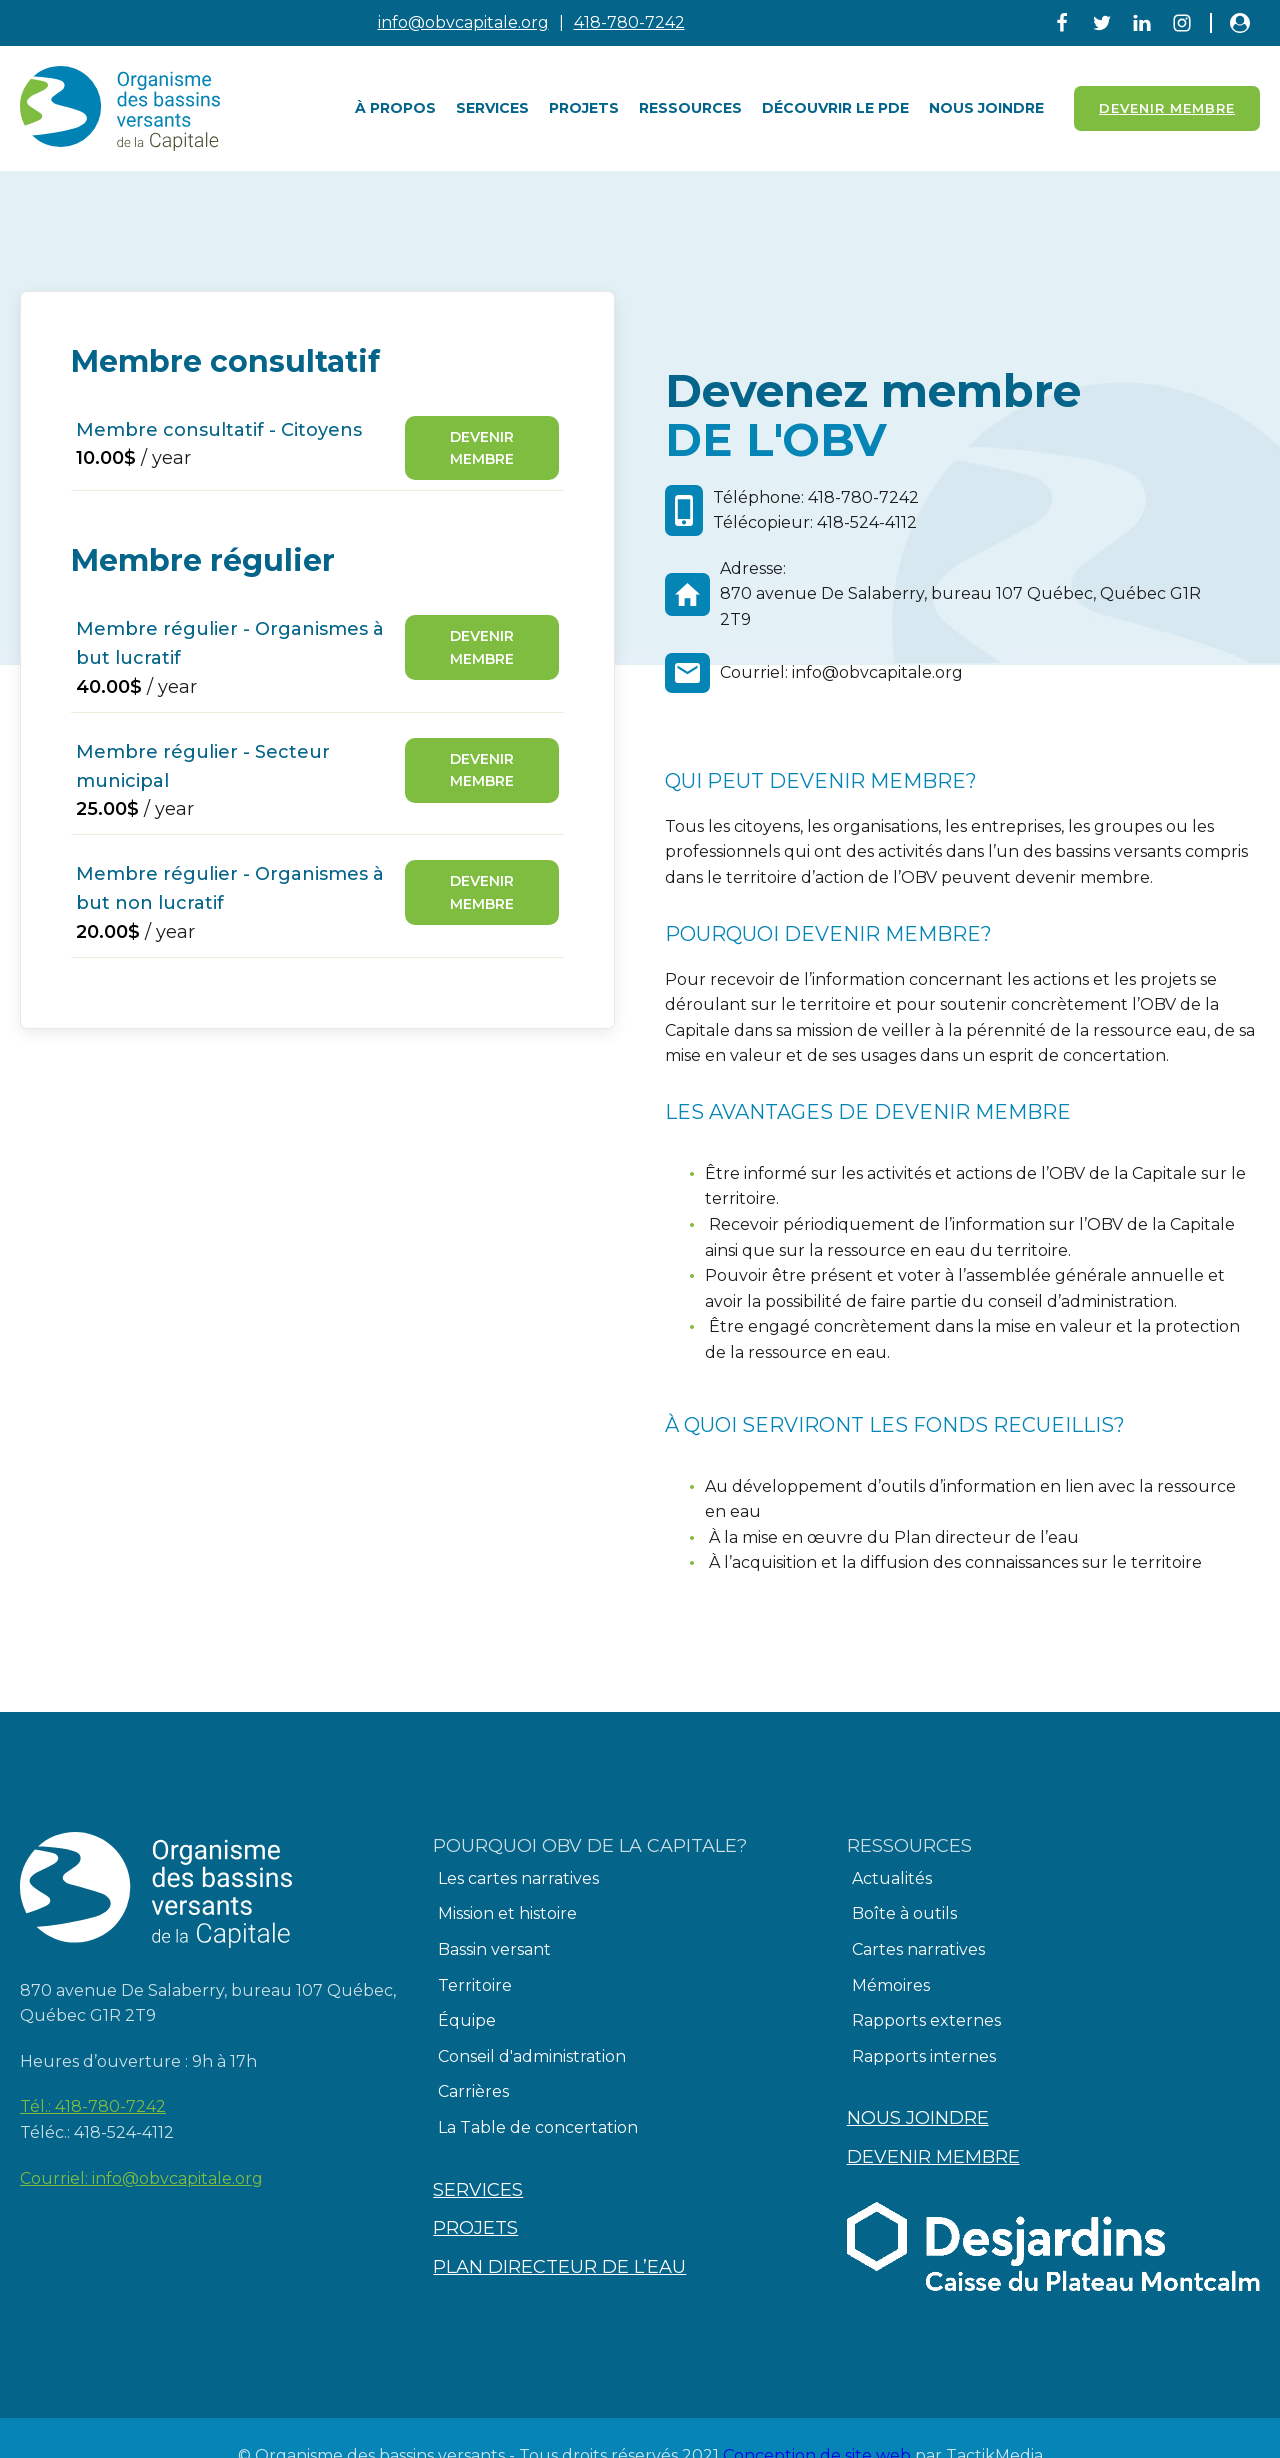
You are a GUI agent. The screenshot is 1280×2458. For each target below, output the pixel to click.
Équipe (467, 2020)
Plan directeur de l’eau (559, 2267)
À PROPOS (395, 108)
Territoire (475, 1985)
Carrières (473, 2091)
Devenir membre (482, 448)
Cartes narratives (918, 1949)
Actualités (892, 1878)
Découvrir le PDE (835, 108)
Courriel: (141, 2179)
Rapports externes (926, 2020)
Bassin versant (494, 1949)
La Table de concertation (538, 2127)
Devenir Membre (1167, 108)
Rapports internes (924, 2056)
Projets (584, 108)
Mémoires (891, 1985)
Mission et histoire (507, 1913)
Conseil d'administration (532, 2056)
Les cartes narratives (518, 1878)
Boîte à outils (904, 1913)
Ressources (690, 108)
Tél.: (93, 2107)
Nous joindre (986, 108)
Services (492, 108)
